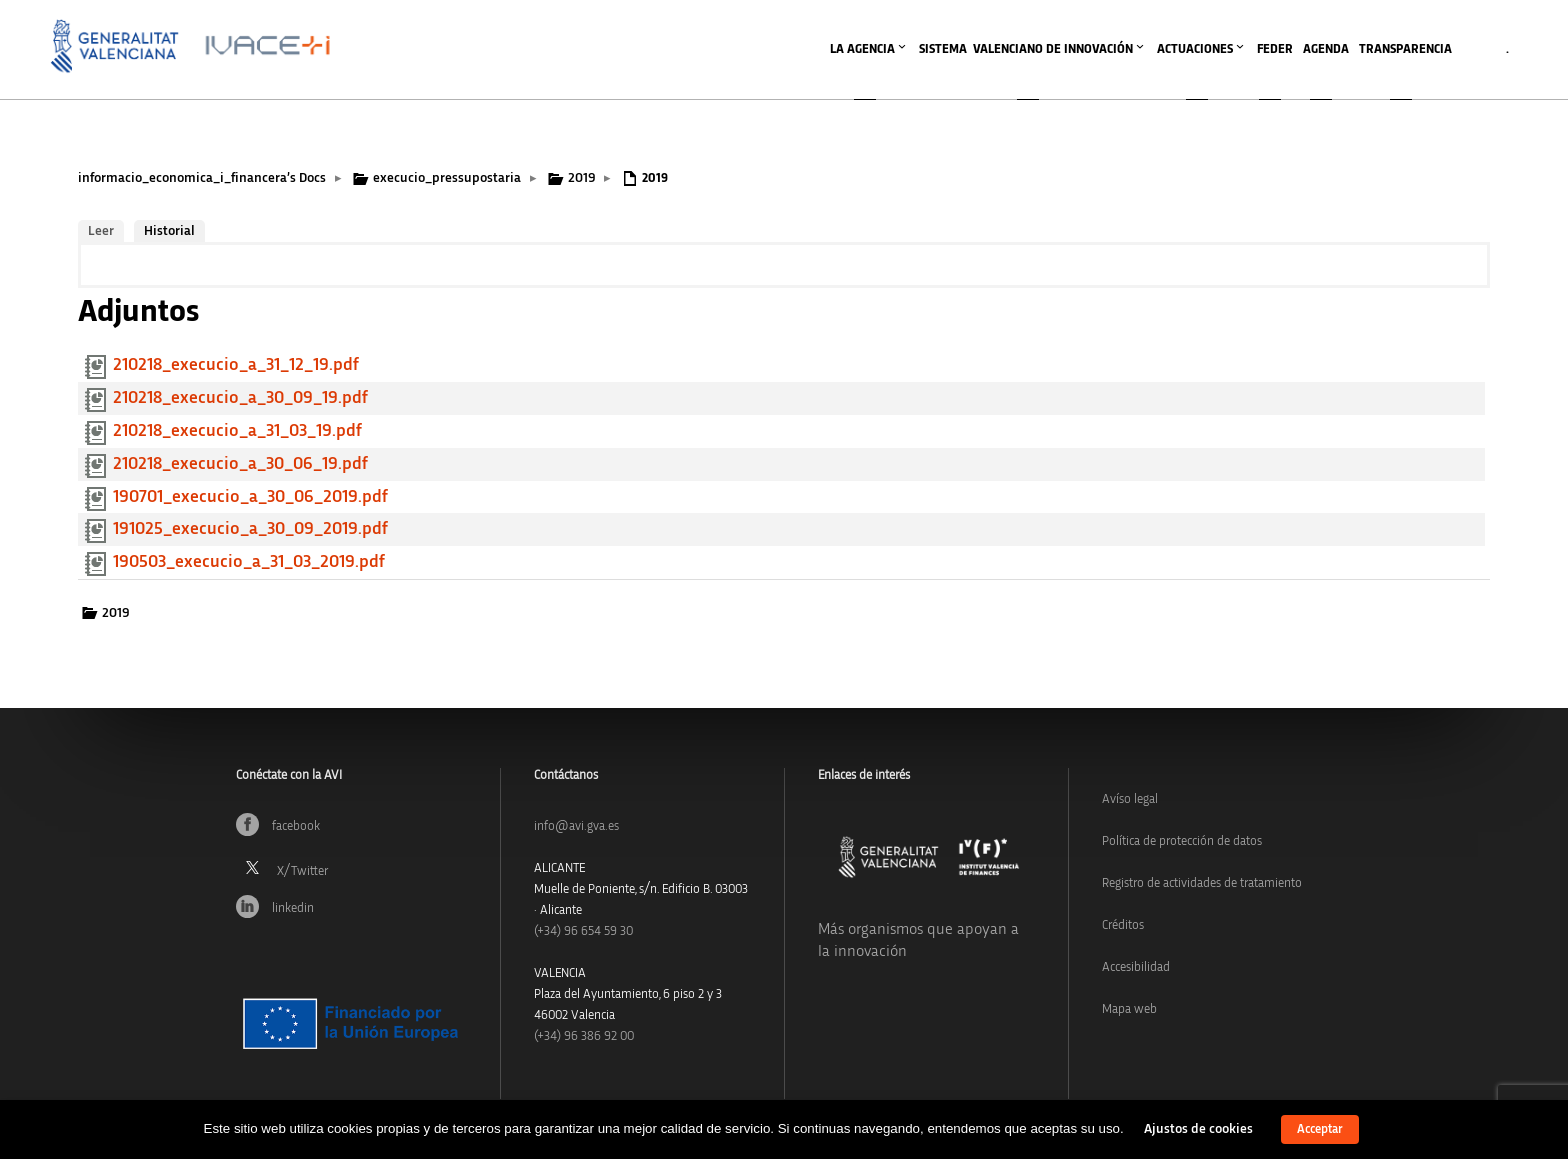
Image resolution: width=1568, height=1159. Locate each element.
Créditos (1123, 925)
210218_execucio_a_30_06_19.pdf (240, 464)
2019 (581, 178)
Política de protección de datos (1182, 841)
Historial (169, 231)
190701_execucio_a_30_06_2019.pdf (250, 497)
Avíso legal (1130, 799)
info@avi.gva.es (576, 826)
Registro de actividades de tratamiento (1202, 883)
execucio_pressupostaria (447, 178)
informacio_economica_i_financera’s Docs (202, 178)
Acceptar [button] (1320, 1129)
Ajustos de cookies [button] (1198, 1129)
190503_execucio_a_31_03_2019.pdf (249, 562)
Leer (101, 231)
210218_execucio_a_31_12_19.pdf (236, 365)
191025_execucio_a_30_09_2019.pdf (250, 529)
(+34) (583, 931)
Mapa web (1129, 1009)
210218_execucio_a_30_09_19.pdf (240, 398)
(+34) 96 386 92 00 (584, 1036)
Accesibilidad (1136, 967)
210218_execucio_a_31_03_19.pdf (237, 431)
